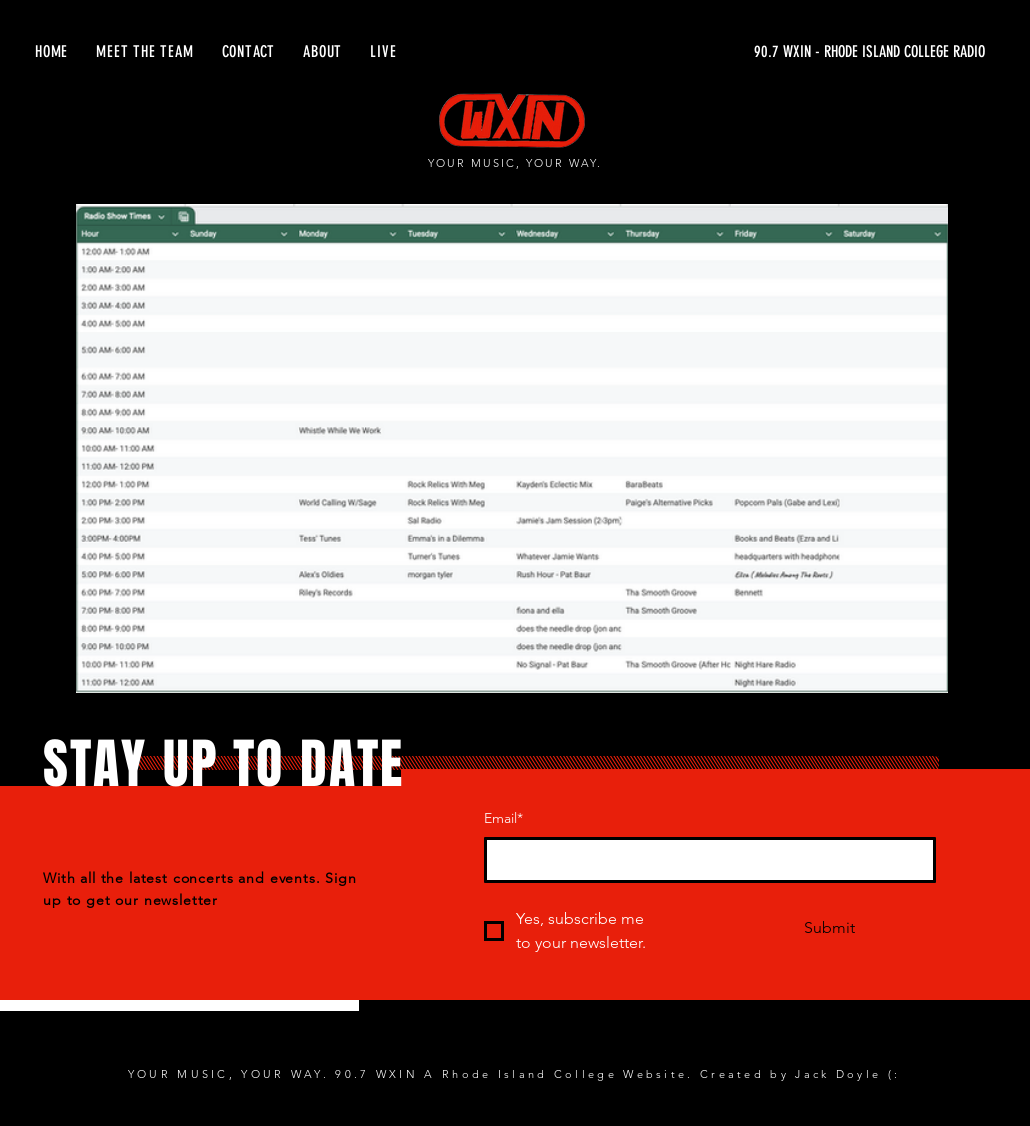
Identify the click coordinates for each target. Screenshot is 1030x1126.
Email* (503, 818)
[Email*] (704, 860)
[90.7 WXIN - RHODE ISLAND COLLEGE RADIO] (796, 52)
